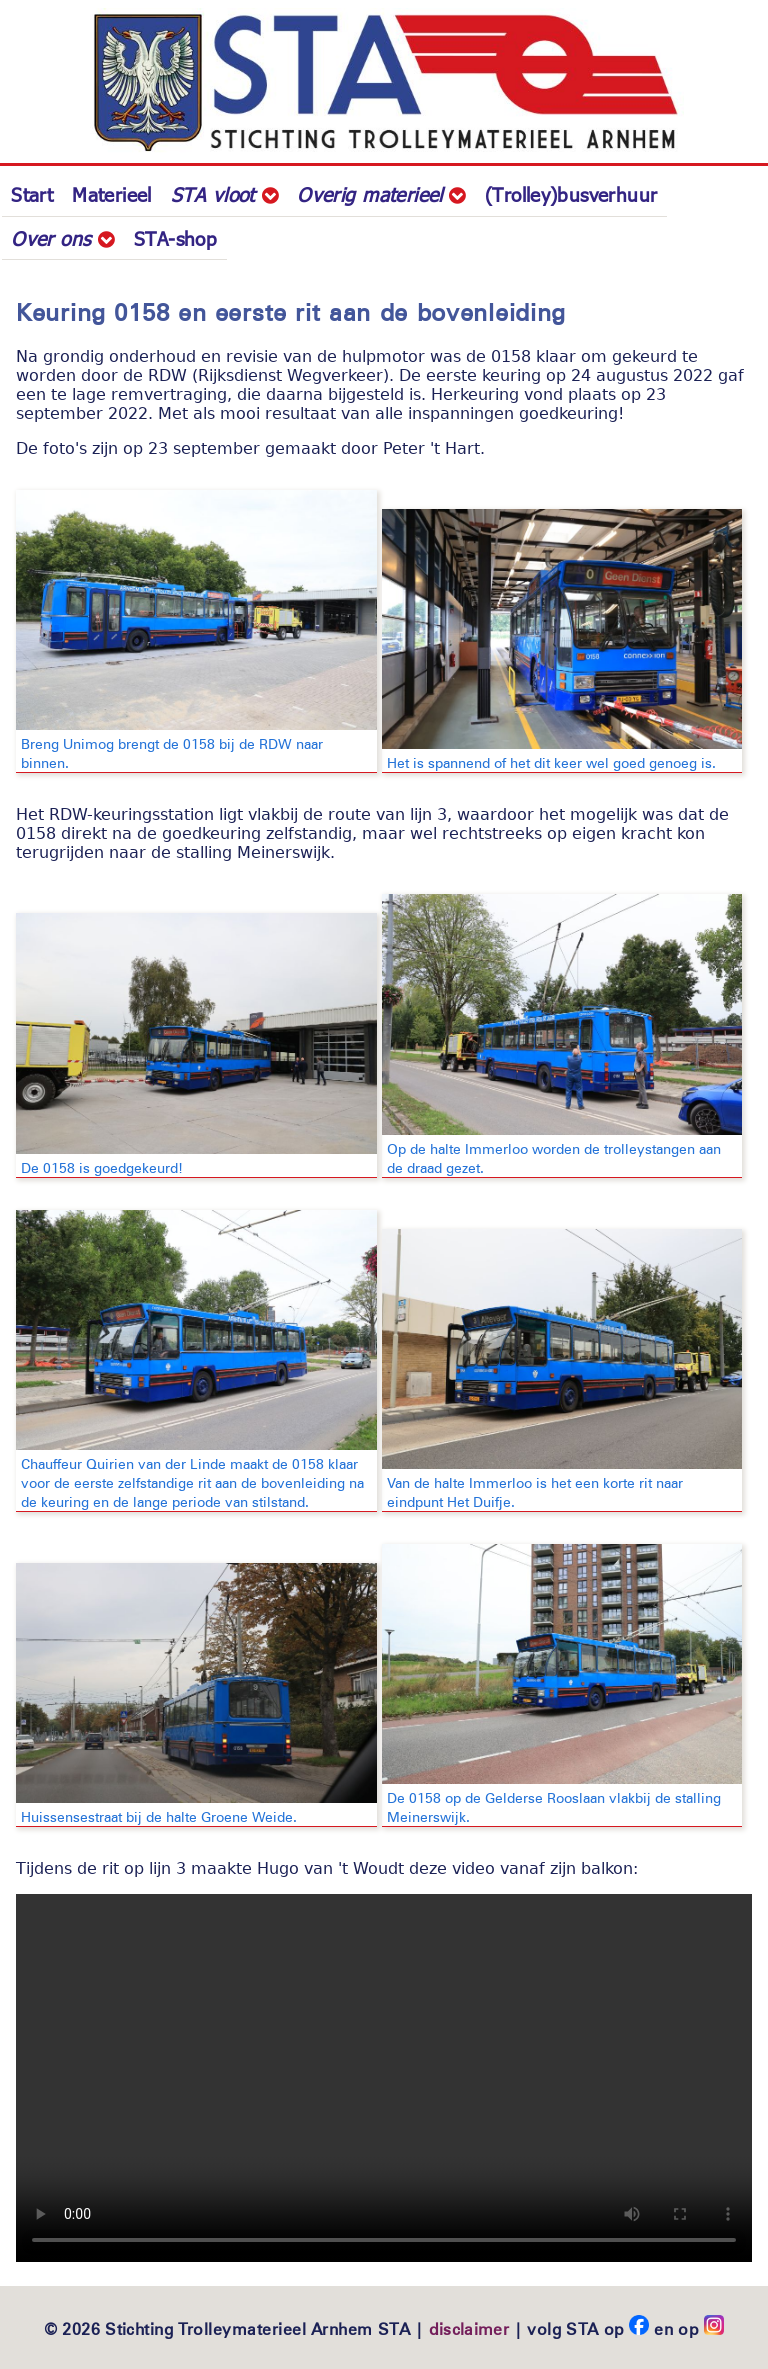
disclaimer (469, 2328)
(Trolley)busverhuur (571, 194)
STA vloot (224, 194)
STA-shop (175, 238)
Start (32, 194)
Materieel (111, 194)
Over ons (63, 238)
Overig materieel (381, 194)
